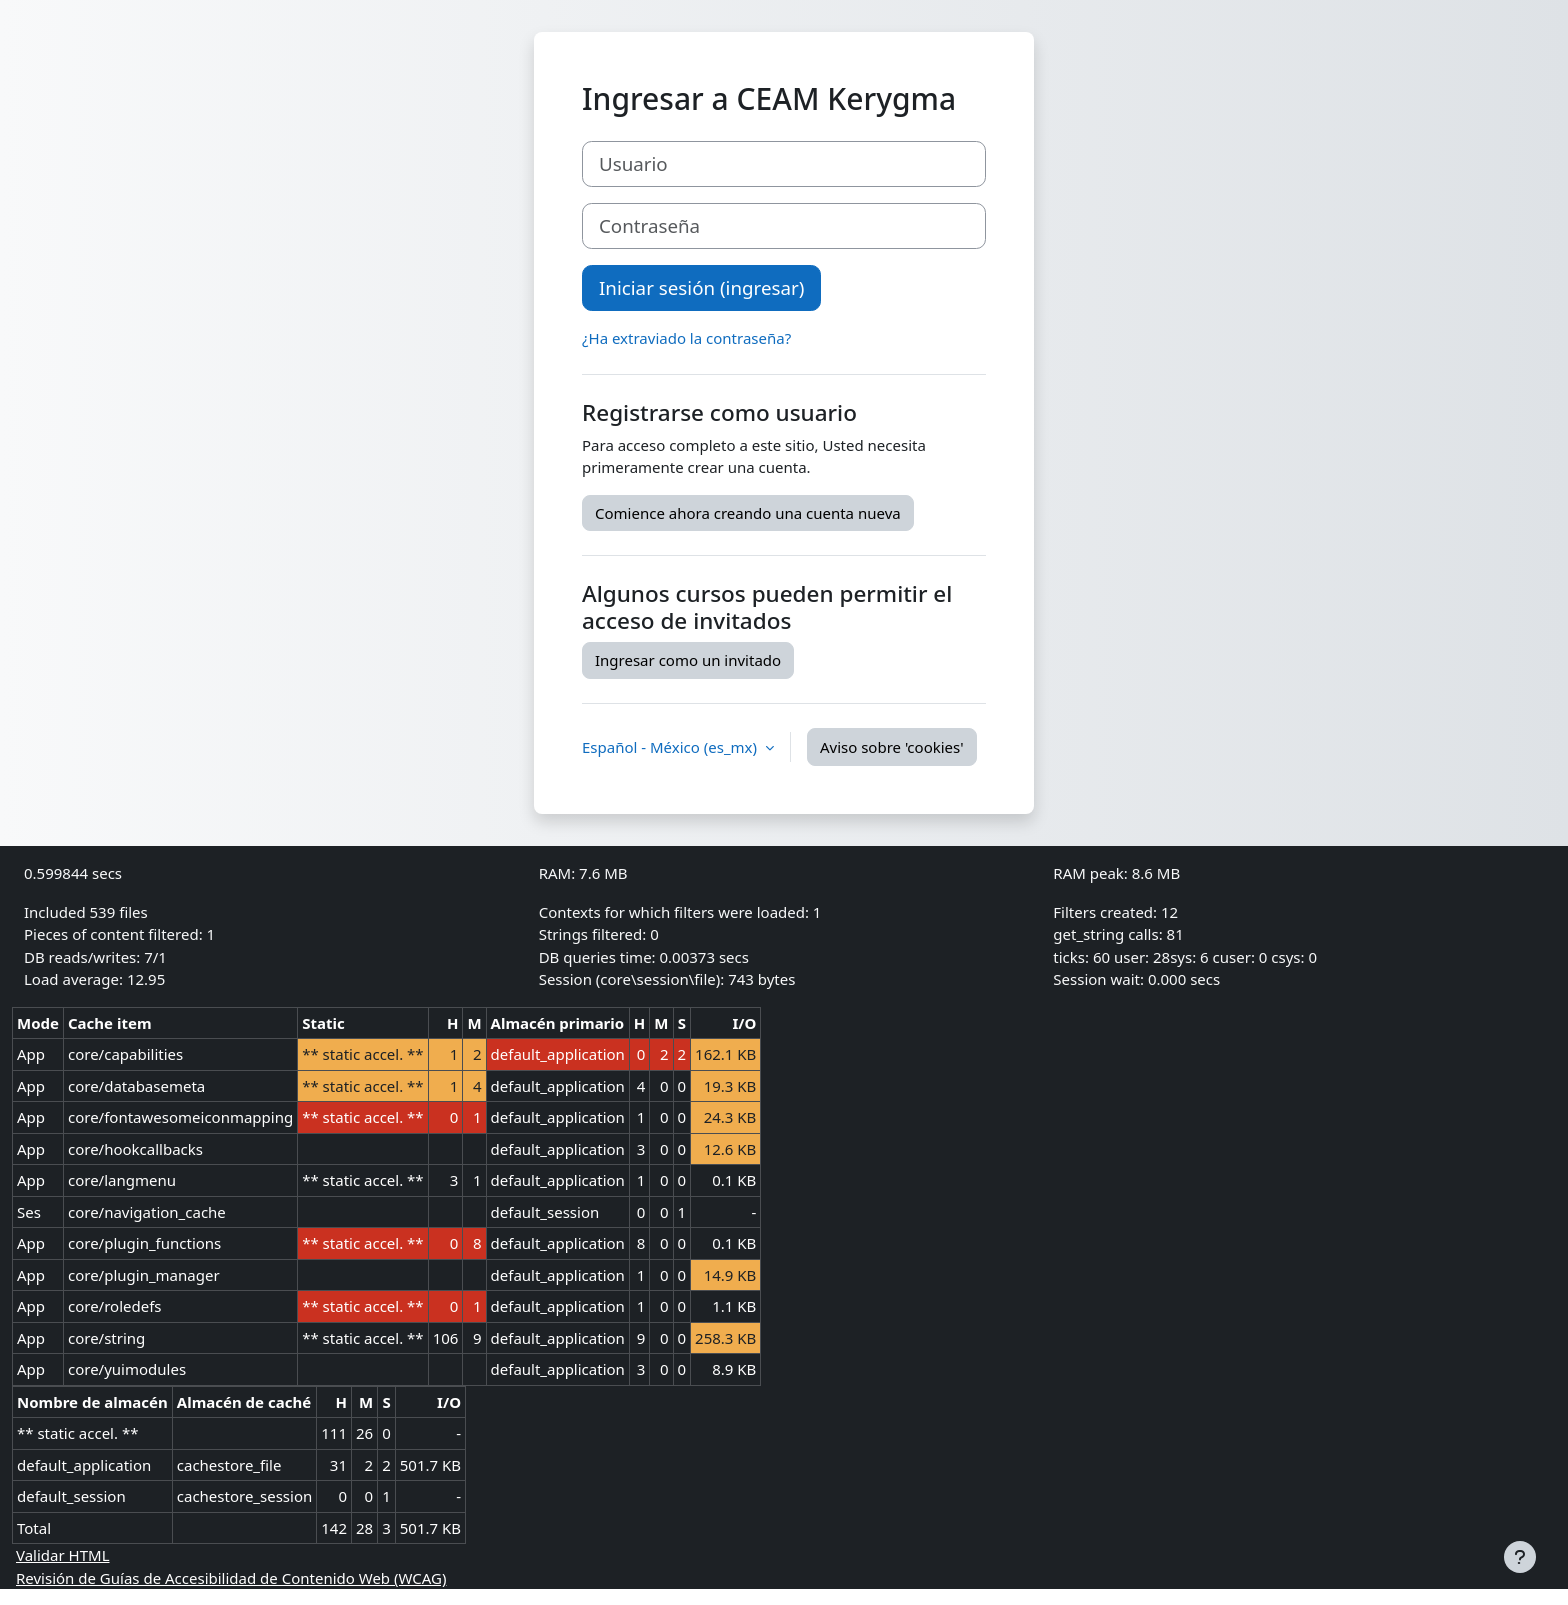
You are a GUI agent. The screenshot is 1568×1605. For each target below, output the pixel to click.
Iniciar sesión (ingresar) (701, 287)
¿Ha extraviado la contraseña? (686, 338)
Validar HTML (63, 1555)
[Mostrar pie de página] (1520, 1557)
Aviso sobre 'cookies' (892, 747)
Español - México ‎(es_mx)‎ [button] (671, 747)
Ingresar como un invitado (688, 660)
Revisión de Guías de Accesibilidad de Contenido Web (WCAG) (231, 1578)
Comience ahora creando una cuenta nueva (748, 513)
